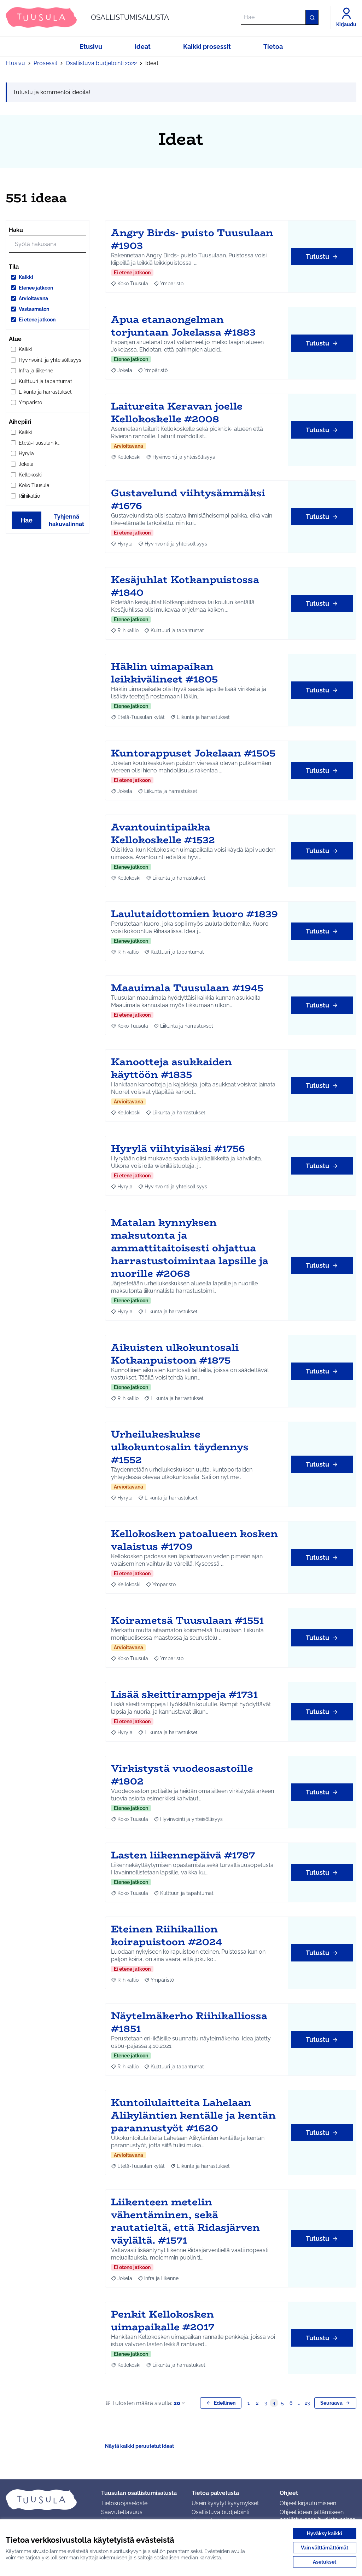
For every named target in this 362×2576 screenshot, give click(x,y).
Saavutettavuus (121, 2512)
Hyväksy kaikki (324, 2533)
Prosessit (45, 63)
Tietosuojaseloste (124, 2503)
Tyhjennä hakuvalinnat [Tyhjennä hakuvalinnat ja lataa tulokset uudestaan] (66, 520)
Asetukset (324, 2562)
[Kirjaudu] (346, 17)
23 (307, 2403)
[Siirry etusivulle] (87, 17)
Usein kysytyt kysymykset (225, 2503)
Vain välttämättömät (324, 2548)
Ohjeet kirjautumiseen (308, 2503)
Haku (16, 230)
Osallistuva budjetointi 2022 (101, 63)
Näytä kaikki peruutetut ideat (139, 2446)
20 (180, 2403)
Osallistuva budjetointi (220, 2512)
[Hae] (279, 17)
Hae (27, 520)
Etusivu (15, 63)
